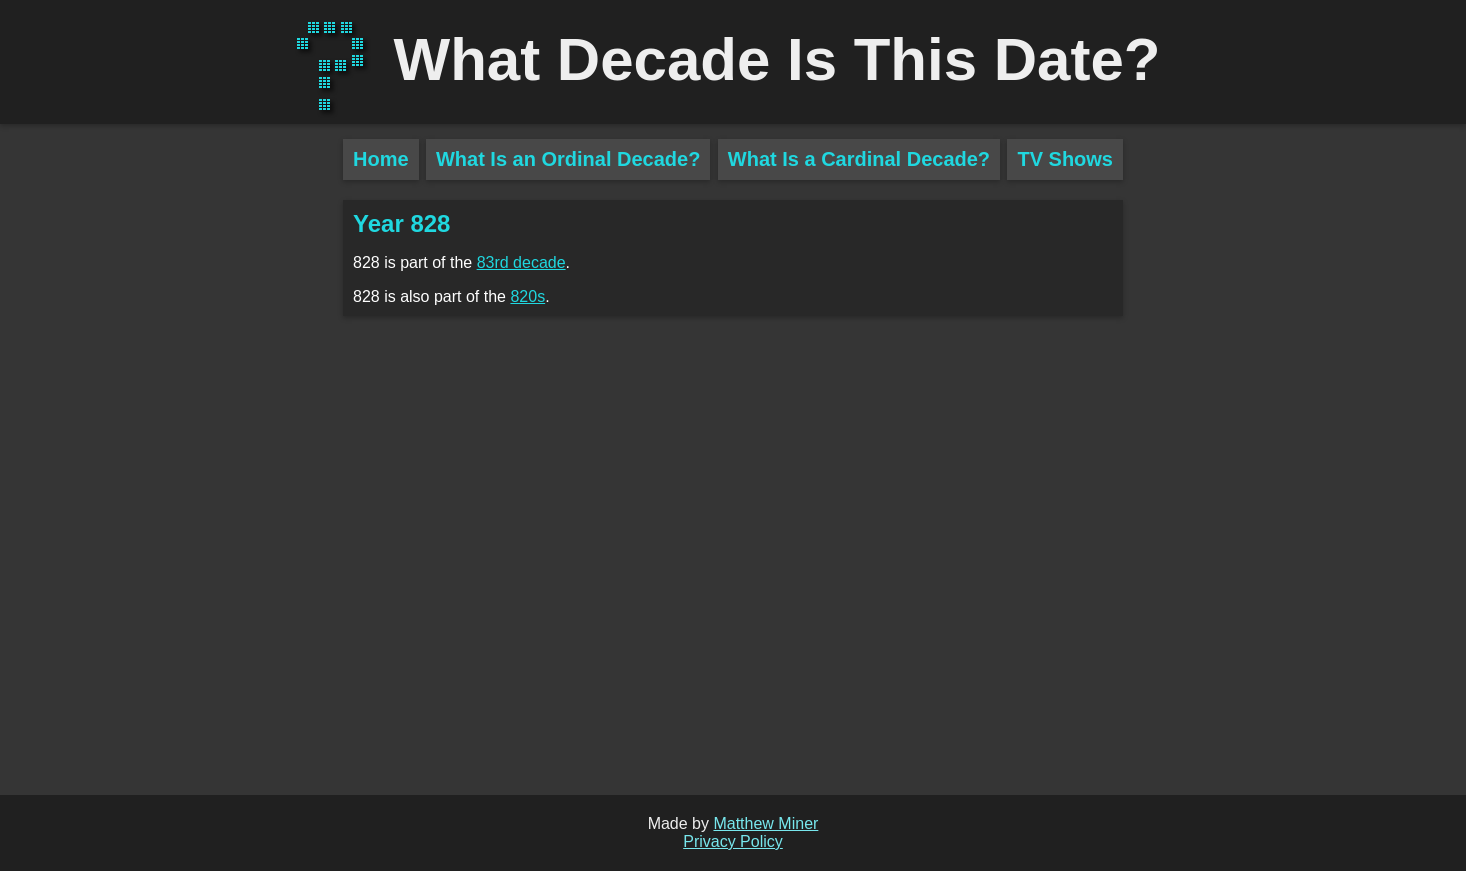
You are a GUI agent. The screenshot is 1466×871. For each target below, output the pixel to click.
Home (381, 159)
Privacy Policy (733, 841)
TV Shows (1065, 159)
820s (527, 296)
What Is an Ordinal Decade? (568, 159)
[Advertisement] (172, 490)
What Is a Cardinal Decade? (859, 159)
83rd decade (521, 262)
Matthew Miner (765, 823)
